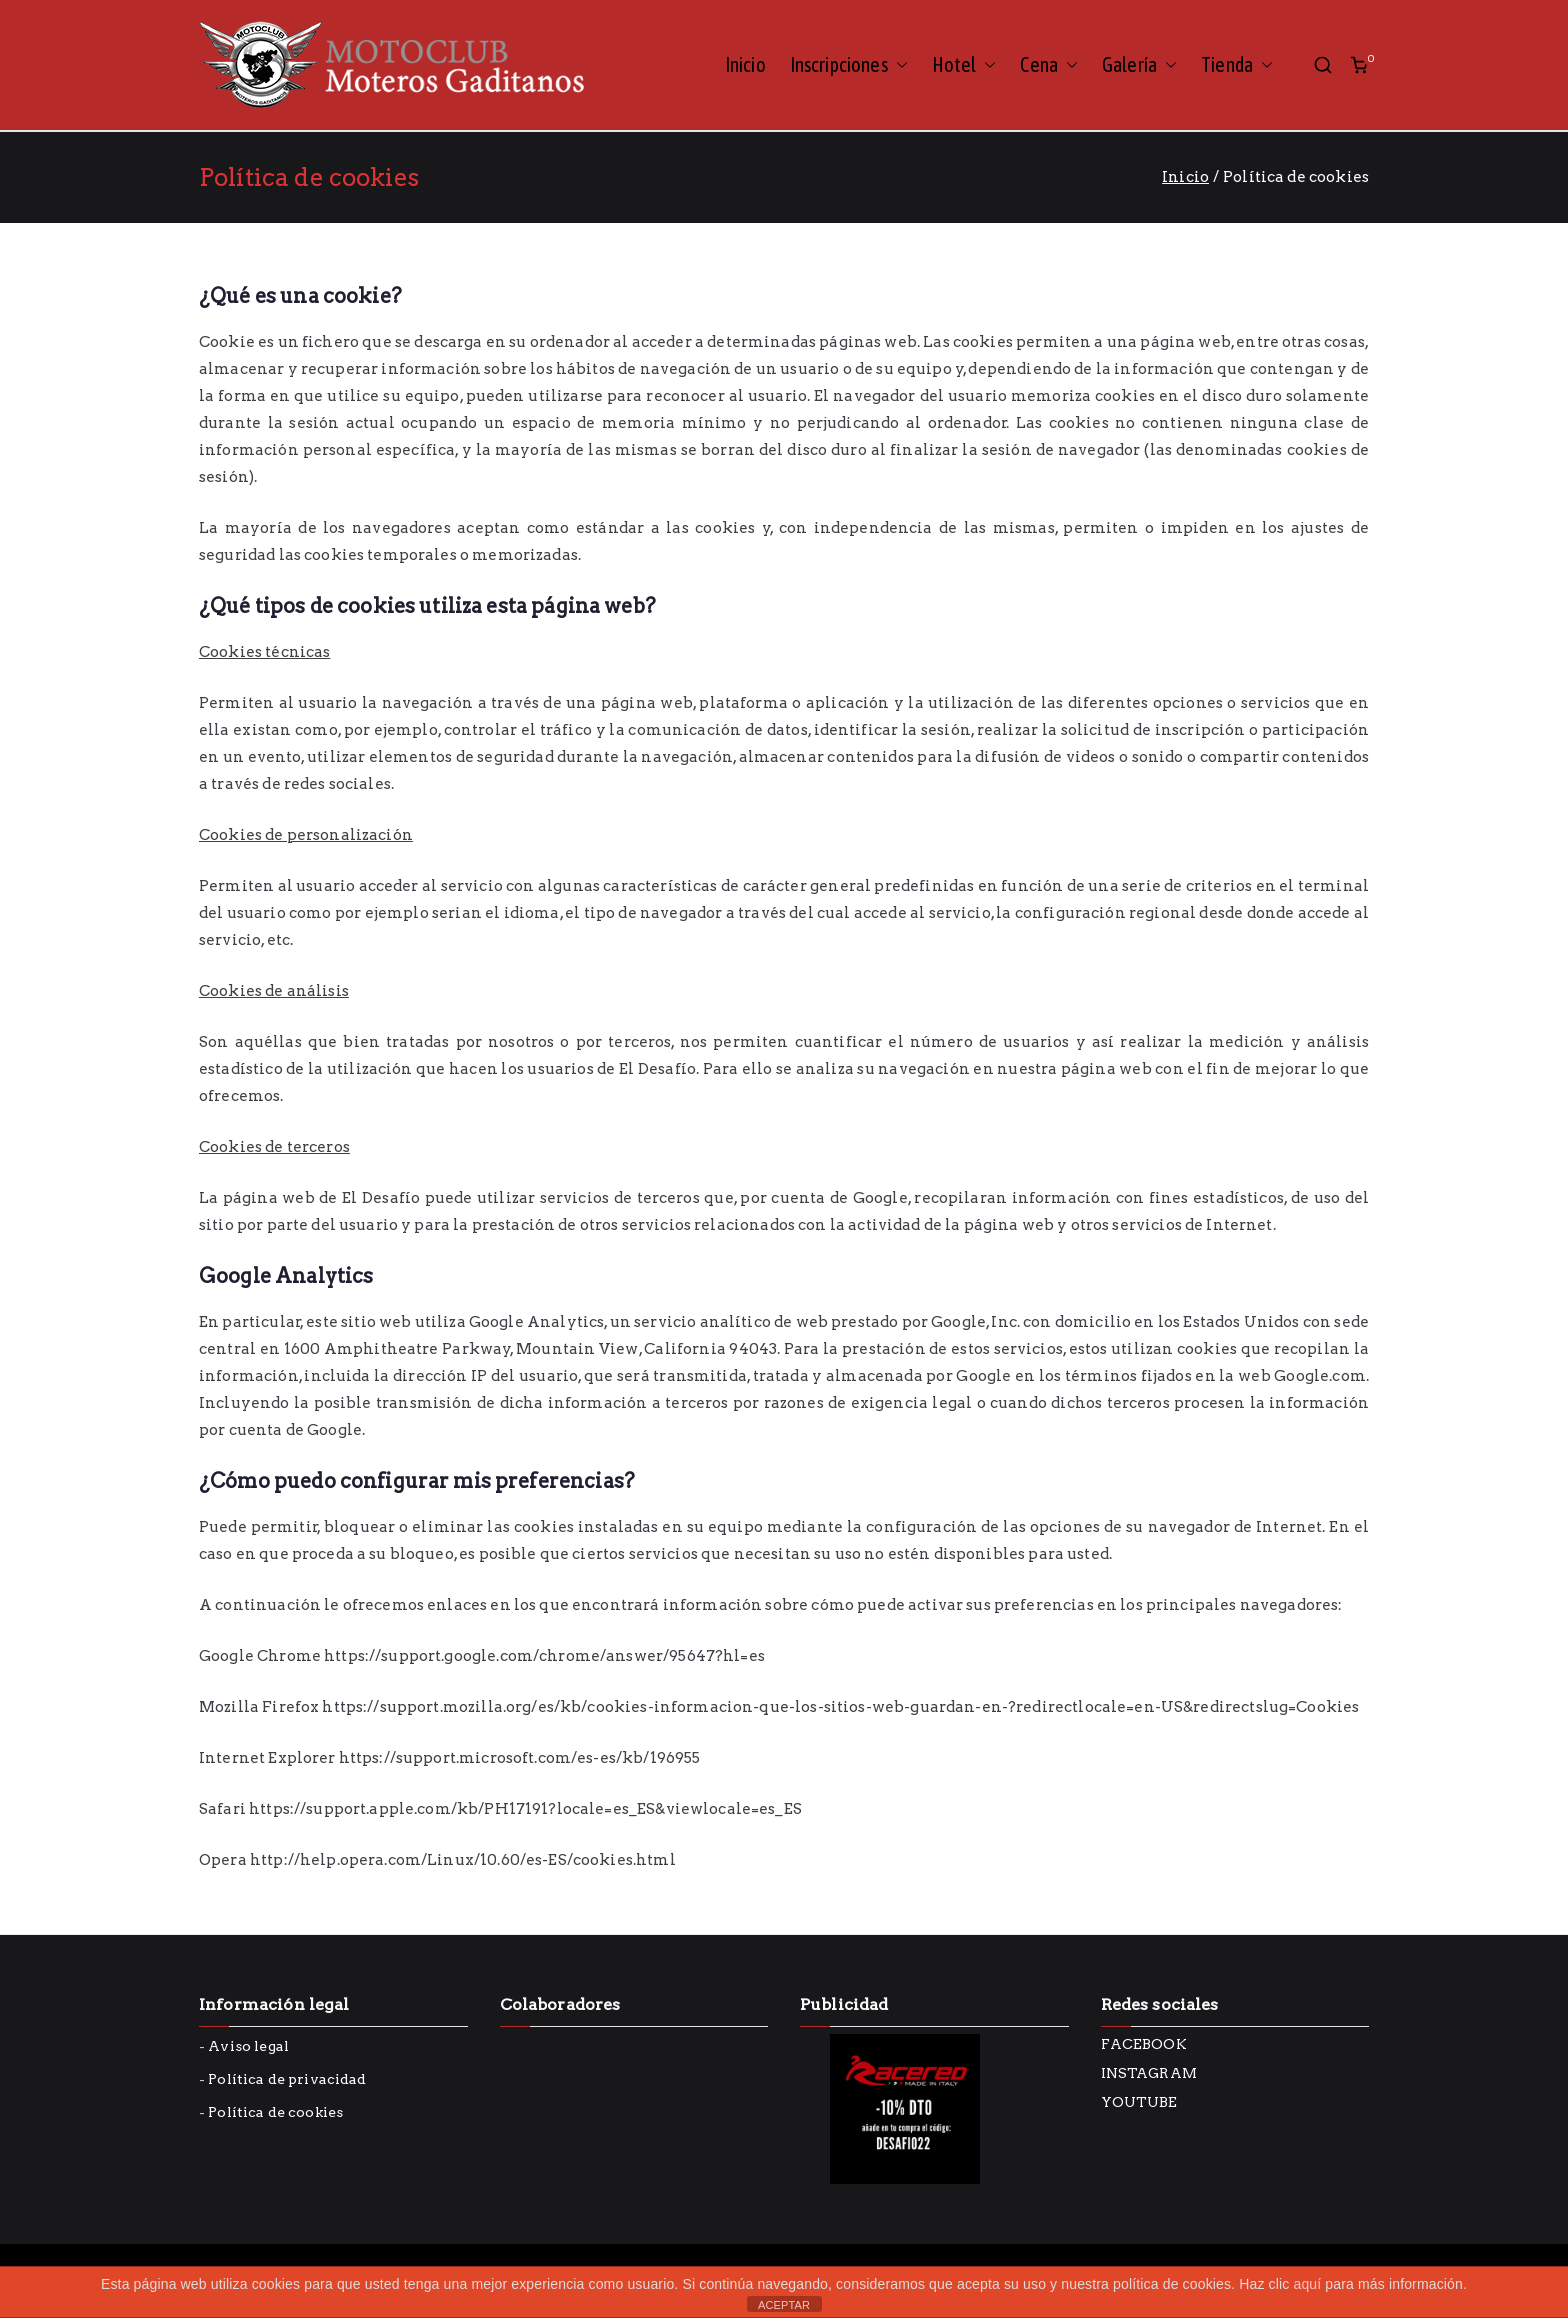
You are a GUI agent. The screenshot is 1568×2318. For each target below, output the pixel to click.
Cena (1049, 65)
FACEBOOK (1144, 2044)
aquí (1307, 2284)
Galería (1139, 65)
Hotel (964, 65)
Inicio (745, 64)
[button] (898, 65)
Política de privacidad (287, 2079)
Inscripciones (849, 65)
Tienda (1237, 65)
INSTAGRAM (1149, 2073)
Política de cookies (275, 2112)
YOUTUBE (1139, 2102)
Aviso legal (248, 2046)
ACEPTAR (784, 2305)
